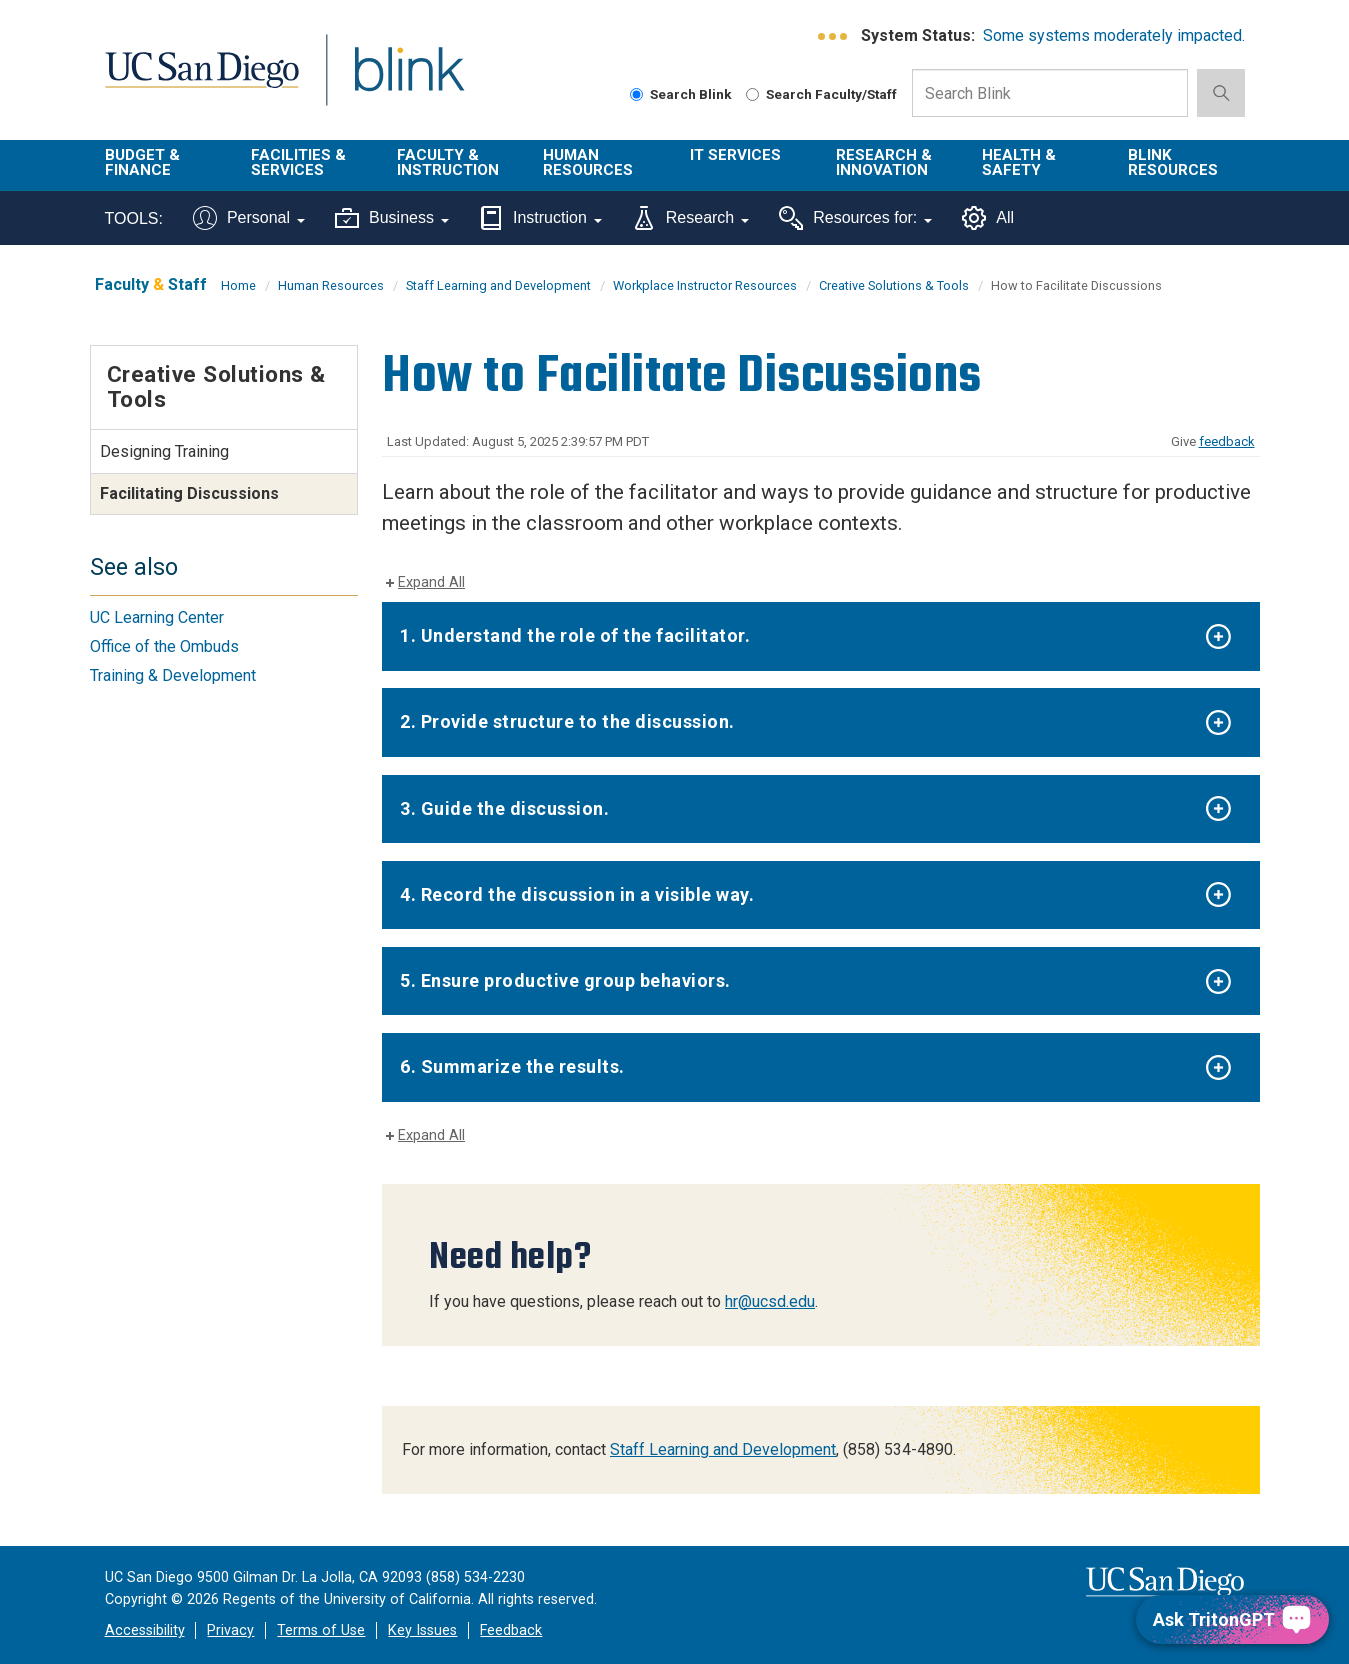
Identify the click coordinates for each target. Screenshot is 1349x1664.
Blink (408, 81)
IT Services (735, 155)
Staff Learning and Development (498, 285)
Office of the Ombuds (164, 646)
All (988, 218)
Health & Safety (1019, 162)
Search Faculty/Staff (821, 94)
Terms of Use (321, 1630)
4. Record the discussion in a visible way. (577, 894)
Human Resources (588, 162)
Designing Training (164, 451)
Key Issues (422, 1630)
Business (392, 218)
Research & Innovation (884, 162)
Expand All (431, 582)
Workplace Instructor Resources (705, 285)
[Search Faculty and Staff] (752, 94)
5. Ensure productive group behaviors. (565, 980)
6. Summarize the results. (512, 1066)
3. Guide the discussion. (504, 808)
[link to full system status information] (833, 36)
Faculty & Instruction (448, 162)
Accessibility (145, 1630)
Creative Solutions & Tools (894, 285)
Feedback (511, 1630)
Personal (249, 218)
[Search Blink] (636, 94)
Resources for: (855, 218)
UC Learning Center (157, 617)
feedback (1227, 441)
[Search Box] (1050, 93)
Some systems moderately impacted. (1114, 35)
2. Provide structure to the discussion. (567, 721)
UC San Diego (201, 81)
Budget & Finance (142, 162)
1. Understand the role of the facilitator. (575, 635)
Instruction (540, 218)
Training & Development (173, 675)
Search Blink (681, 94)
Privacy (230, 1630)
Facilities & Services (298, 162)
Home (238, 285)
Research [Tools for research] (690, 218)
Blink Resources (1173, 162)
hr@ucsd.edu (770, 1301)
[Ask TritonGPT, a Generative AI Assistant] (1232, 1619)
